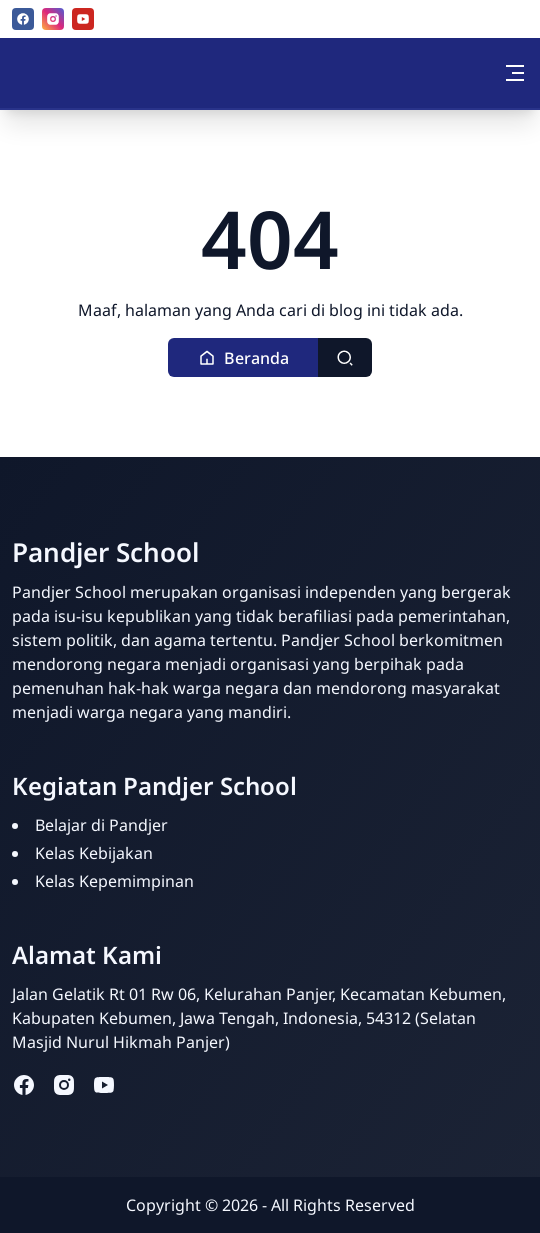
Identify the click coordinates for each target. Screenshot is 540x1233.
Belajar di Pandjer (101, 825)
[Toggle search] (345, 357)
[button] (243, 357)
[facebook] (23, 19)
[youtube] (83, 19)
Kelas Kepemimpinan (114, 881)
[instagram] (53, 19)
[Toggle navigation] (515, 73)
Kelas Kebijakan (94, 853)
